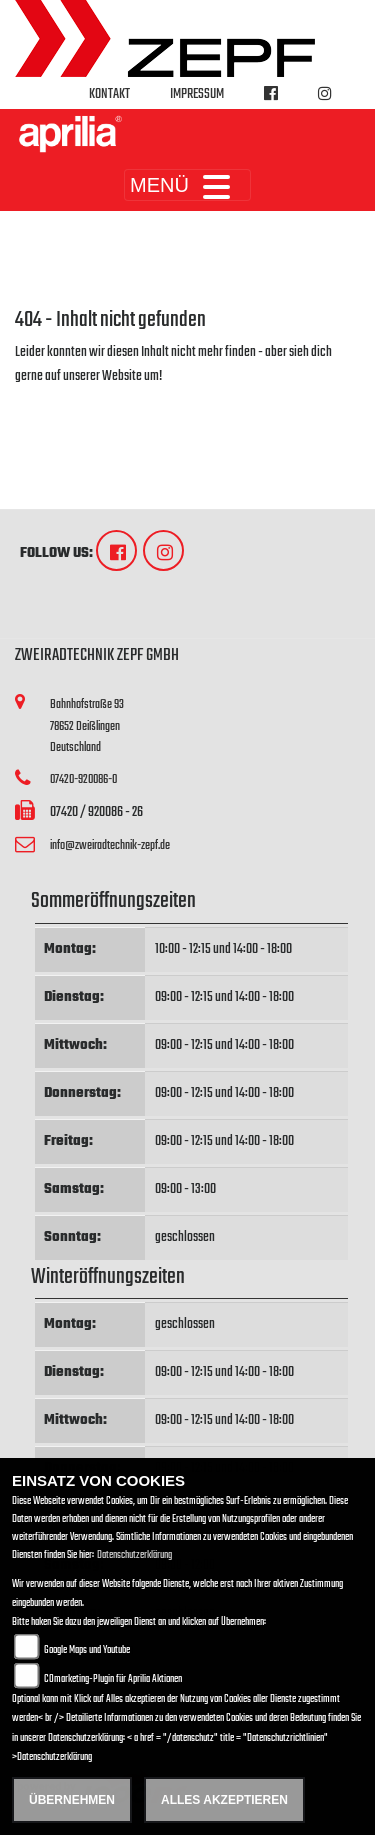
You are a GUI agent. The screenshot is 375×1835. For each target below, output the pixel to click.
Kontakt (109, 94)
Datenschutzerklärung (134, 1555)
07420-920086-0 (83, 779)
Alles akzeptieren (224, 1800)
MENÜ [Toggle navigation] (187, 185)
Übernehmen (72, 1800)
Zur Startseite (47, 400)
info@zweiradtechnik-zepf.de (110, 845)
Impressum (197, 94)
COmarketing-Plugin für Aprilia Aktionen (113, 1679)
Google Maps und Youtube (87, 1650)
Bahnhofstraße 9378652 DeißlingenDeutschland (87, 726)
